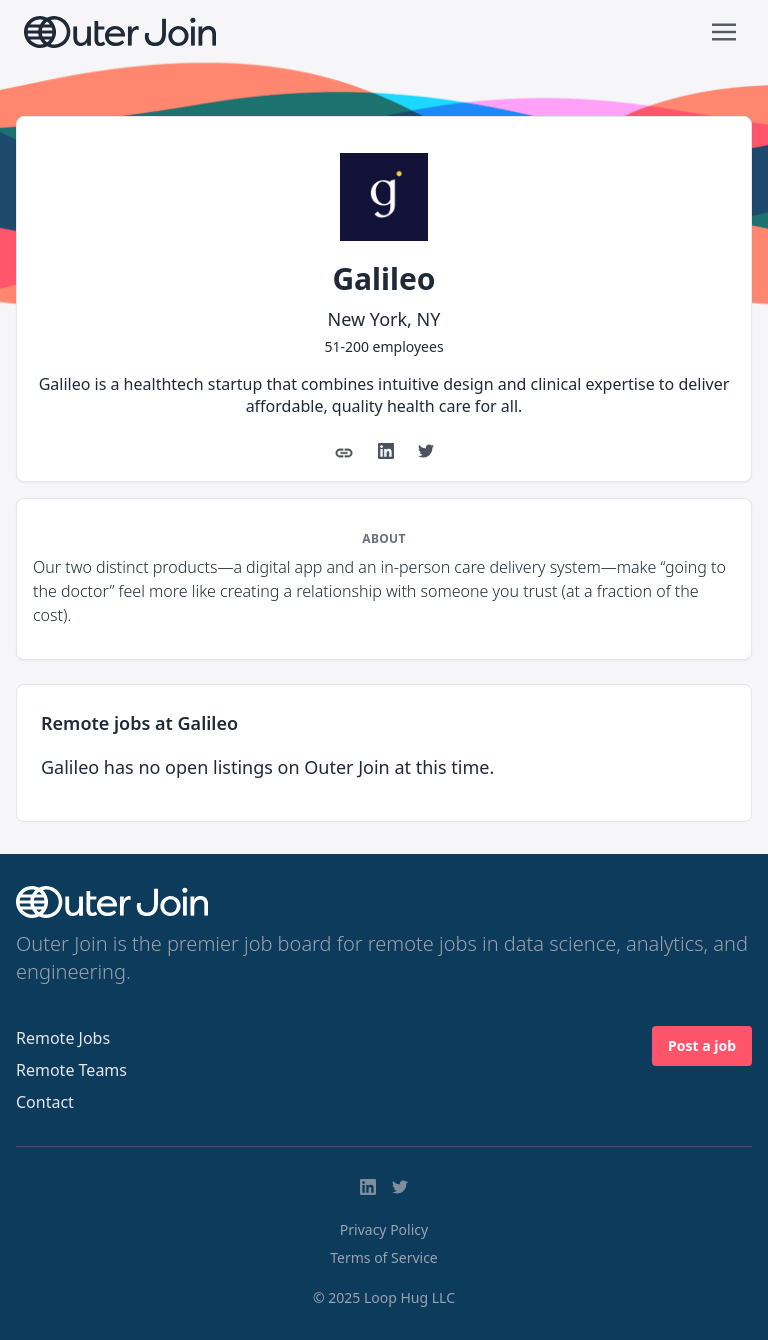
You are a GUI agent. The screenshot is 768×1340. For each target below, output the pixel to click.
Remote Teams (71, 1070)
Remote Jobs (63, 1038)
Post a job (702, 1045)
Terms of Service (384, 1257)
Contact (45, 1102)
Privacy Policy (384, 1229)
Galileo (383, 278)
